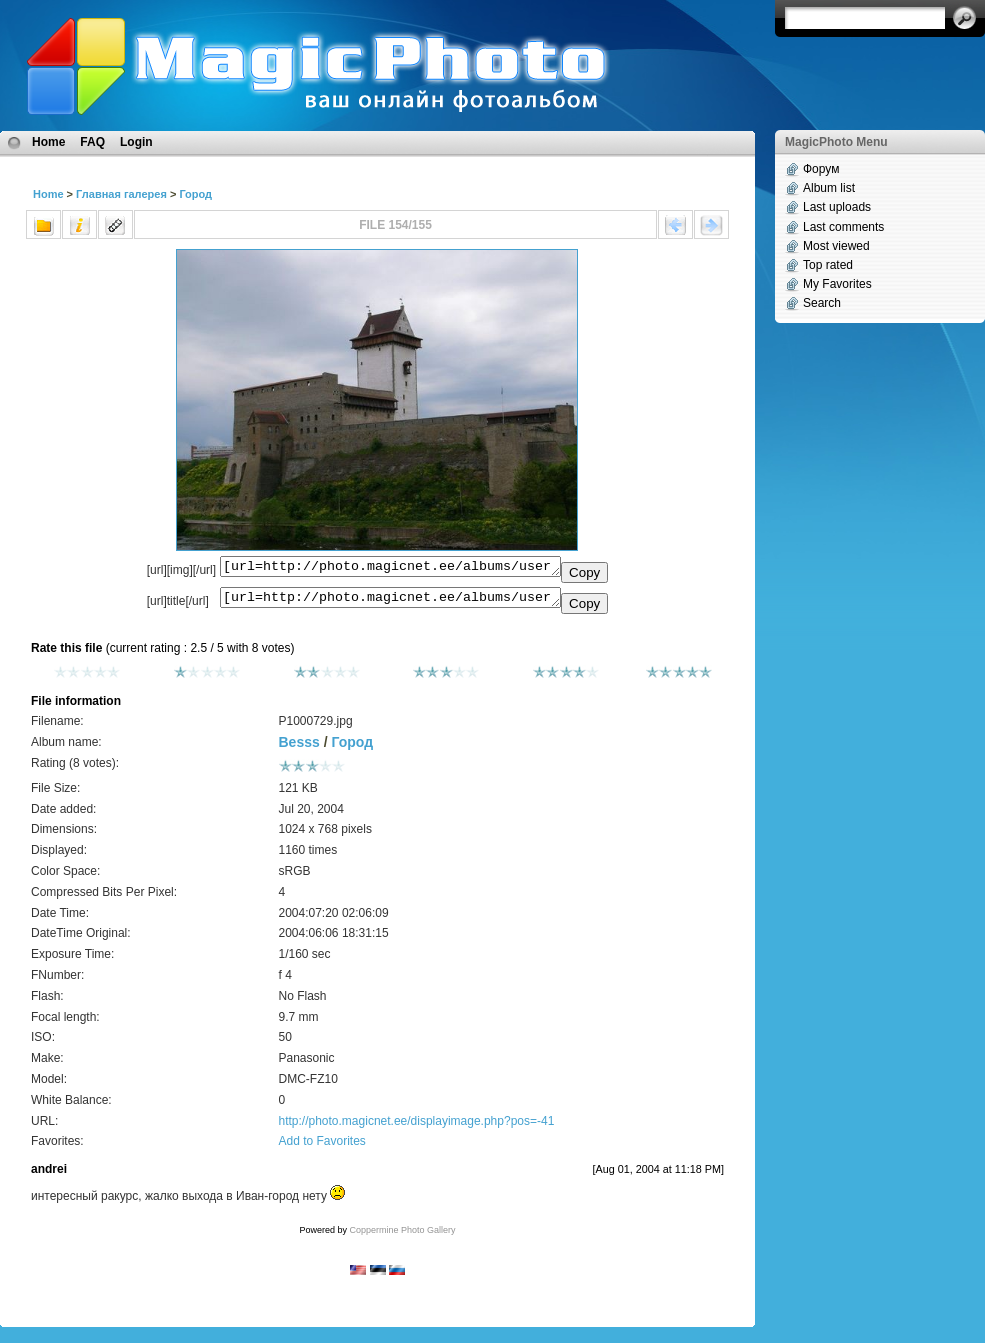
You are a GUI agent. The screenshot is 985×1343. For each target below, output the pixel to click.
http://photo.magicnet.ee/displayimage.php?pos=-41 (416, 1127)
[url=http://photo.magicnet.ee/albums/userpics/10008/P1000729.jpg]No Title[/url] (390, 602)
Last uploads (837, 207)
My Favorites (837, 284)
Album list (829, 188)
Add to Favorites (321, 1147)
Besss (298, 748)
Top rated (828, 265)
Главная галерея (121, 194)
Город (195, 194)
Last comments (843, 227)
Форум (821, 169)
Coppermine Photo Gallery (402, 1236)
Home (48, 142)
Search (822, 303)
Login (136, 142)
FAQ (92, 142)
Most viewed (836, 246)
